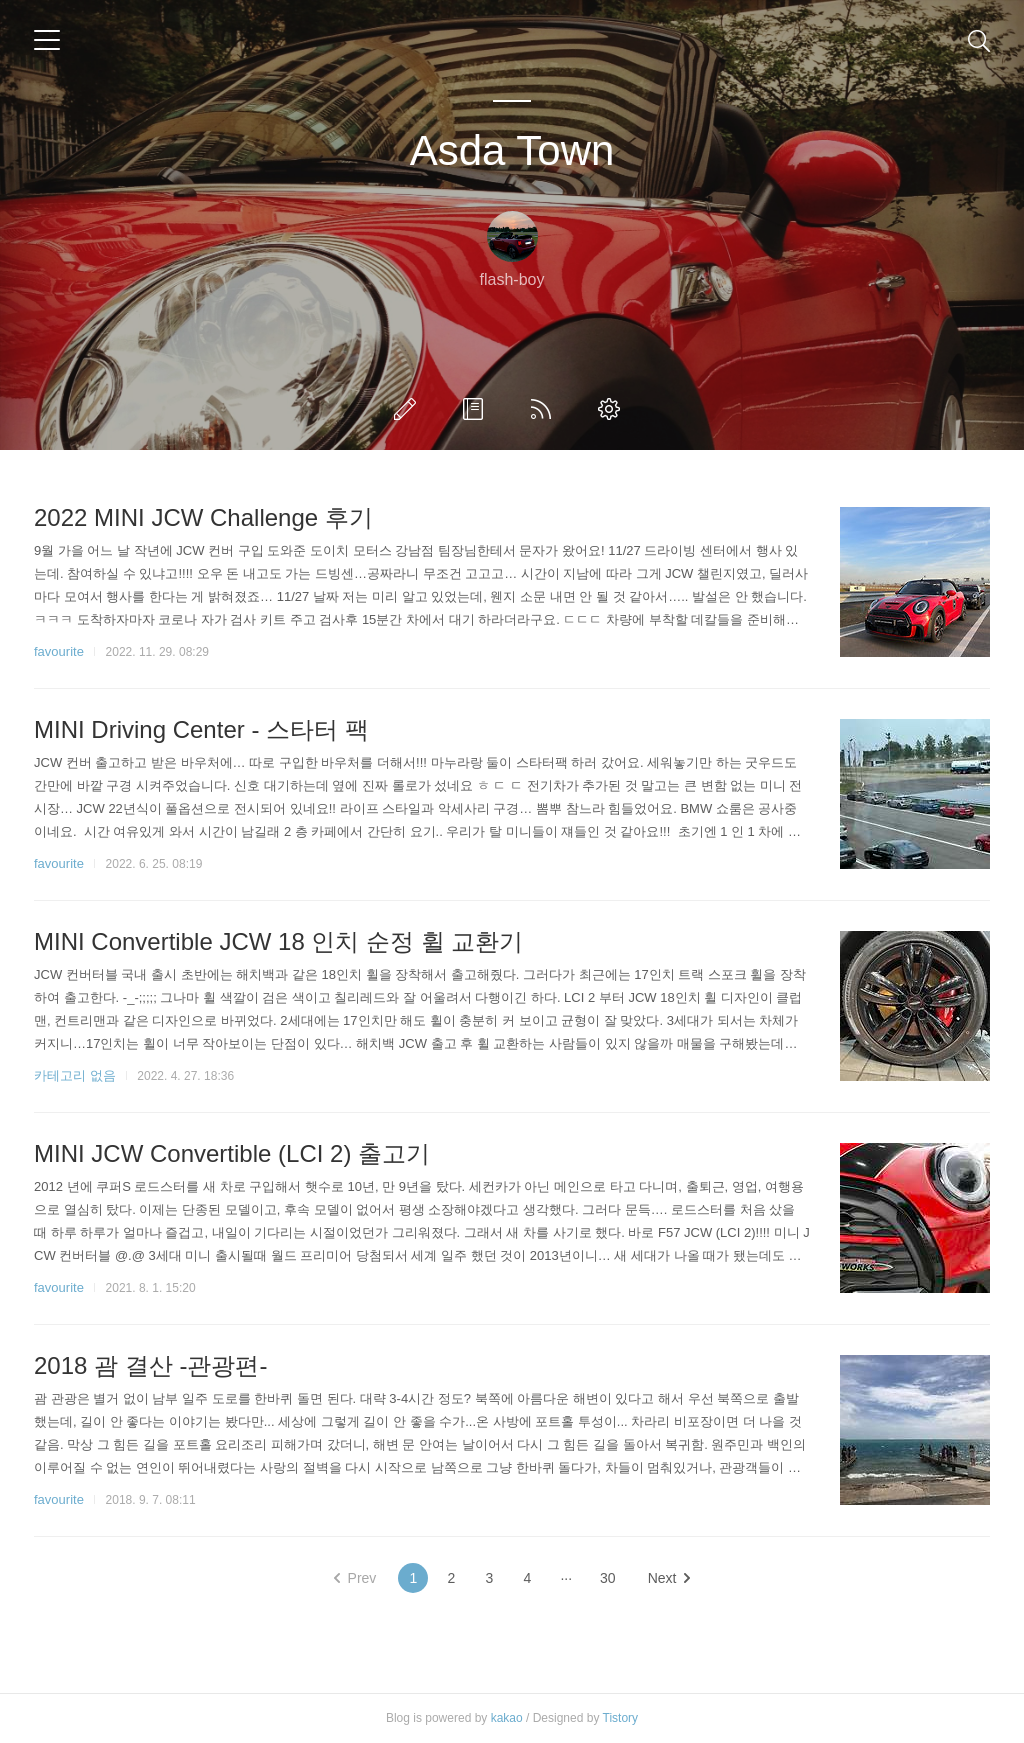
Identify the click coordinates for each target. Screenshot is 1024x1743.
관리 (613, 409)
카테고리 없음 (75, 1075)
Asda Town (512, 150)
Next (669, 1578)
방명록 (477, 409)
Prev (355, 1578)
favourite (59, 651)
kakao (507, 1718)
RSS (545, 409)
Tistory (621, 1718)
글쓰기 (409, 409)
